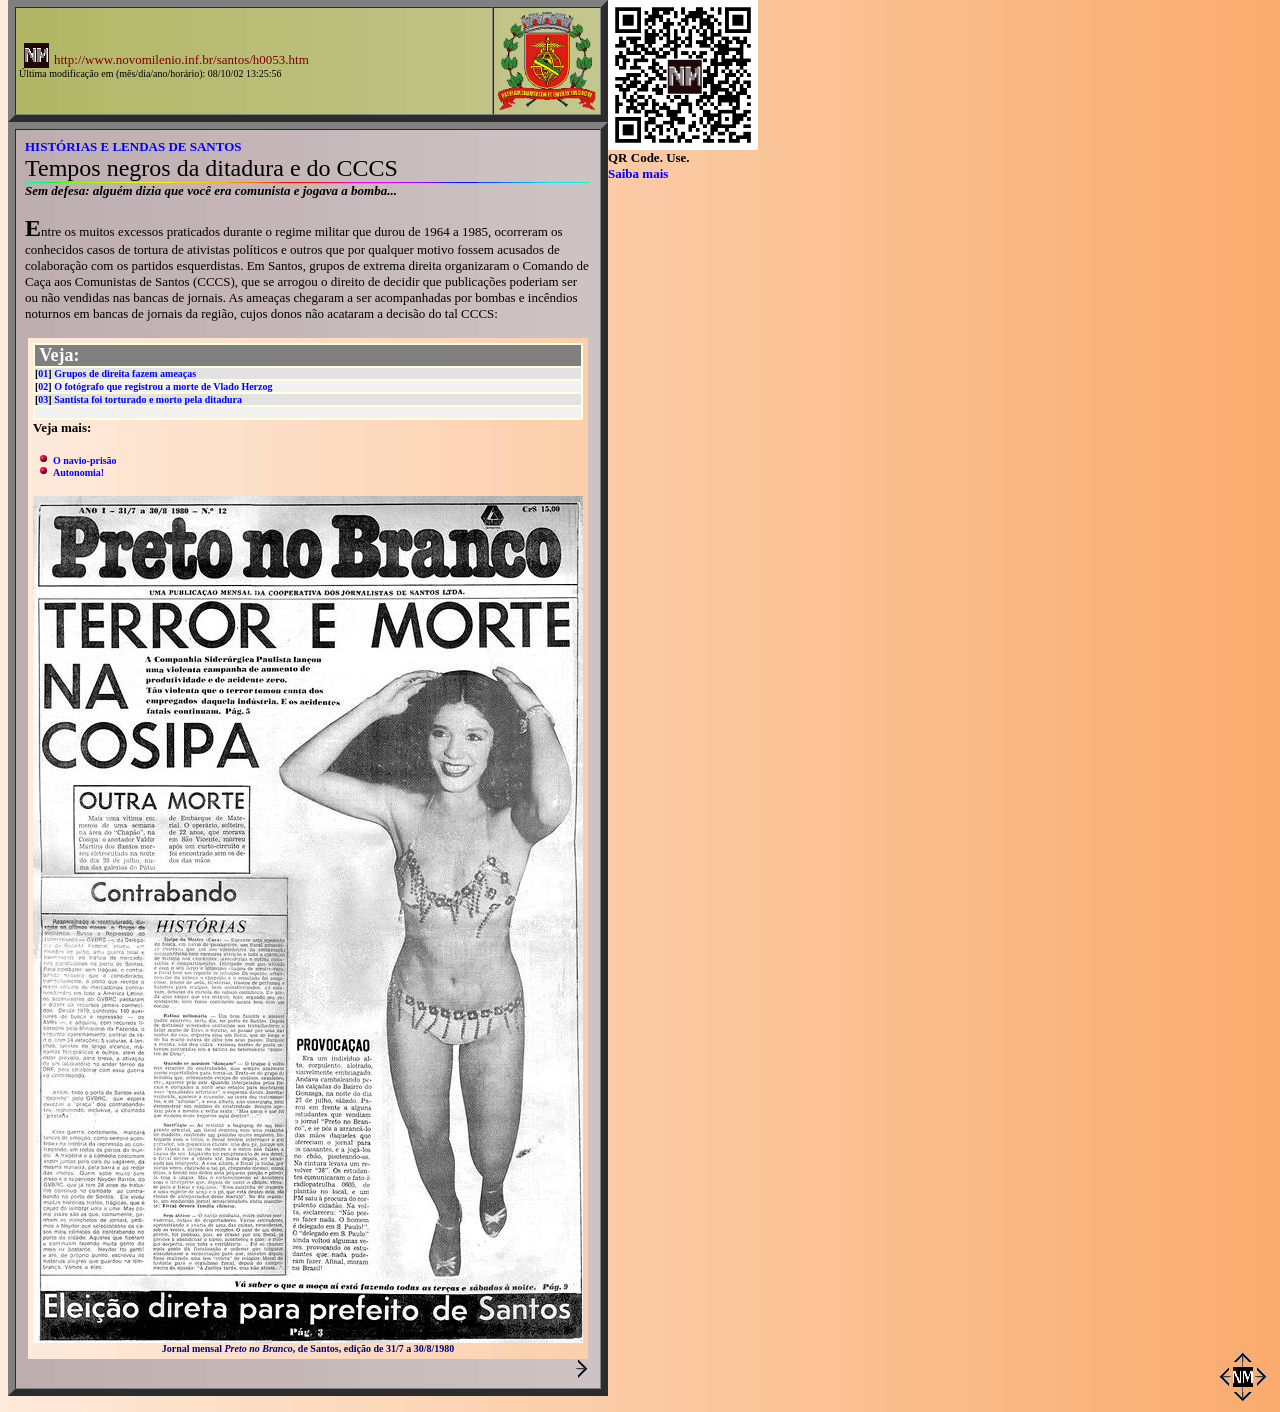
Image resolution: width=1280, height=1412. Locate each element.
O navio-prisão (85, 460)
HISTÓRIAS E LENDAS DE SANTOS (133, 146)
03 (43, 399)
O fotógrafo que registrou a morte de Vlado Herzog (163, 386)
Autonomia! (78, 472)
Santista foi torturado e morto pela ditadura (148, 399)
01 (43, 373)
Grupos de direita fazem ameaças (125, 373)
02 (43, 386)
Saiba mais (638, 173)
